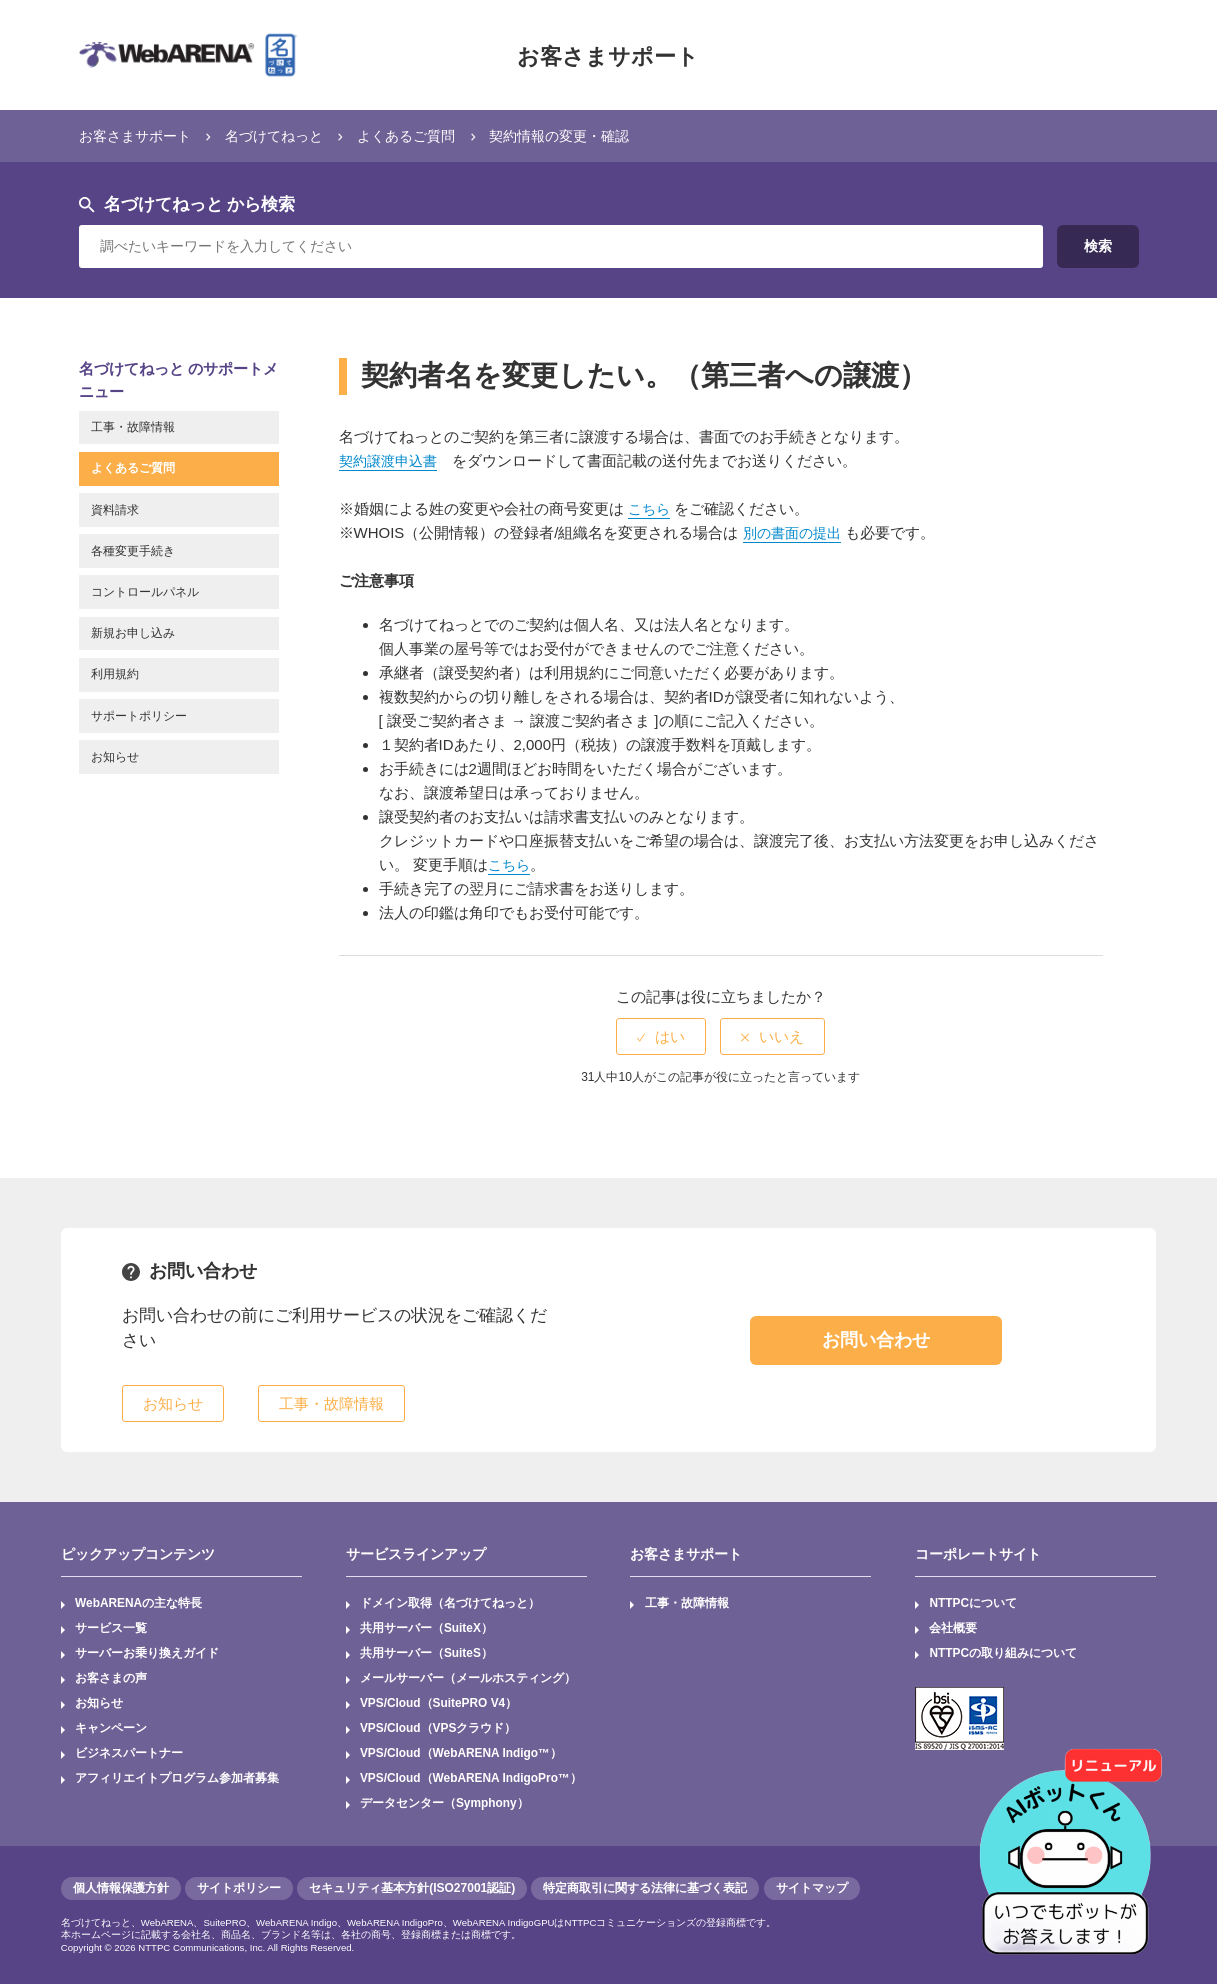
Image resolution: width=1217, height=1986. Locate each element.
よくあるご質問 (424, 135)
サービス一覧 (111, 1629)
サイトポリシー (239, 1890)
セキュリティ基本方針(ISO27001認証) (412, 1890)
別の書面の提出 (795, 532)
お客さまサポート (608, 55)
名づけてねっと (285, 135)
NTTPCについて (974, 1604)
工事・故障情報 (687, 1604)
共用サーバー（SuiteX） (426, 1629)
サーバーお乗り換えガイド (147, 1655)
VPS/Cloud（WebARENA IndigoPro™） (472, 1781)
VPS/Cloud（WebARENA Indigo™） (462, 1755)
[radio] (661, 1036)
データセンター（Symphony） (444, 1806)
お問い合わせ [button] (876, 1339)
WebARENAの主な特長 (139, 1604)
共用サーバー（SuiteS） (426, 1655)
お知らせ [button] (173, 1403)
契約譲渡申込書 (391, 460)
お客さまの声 (111, 1680)
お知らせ (99, 1705)
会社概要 (954, 1629)
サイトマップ (812, 1890)
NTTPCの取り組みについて (1004, 1655)
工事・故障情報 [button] (331, 1403)
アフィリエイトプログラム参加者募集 (177, 1781)
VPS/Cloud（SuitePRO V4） (439, 1705)
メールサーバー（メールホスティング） (468, 1680)
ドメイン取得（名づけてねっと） (450, 1604)
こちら (650, 508)
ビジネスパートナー (129, 1755)
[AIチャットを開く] (1072, 1841)
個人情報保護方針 (121, 1890)
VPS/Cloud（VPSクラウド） (438, 1730)
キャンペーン (111, 1730)
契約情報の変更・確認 (586, 135)
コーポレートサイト (978, 1553)
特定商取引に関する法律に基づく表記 (645, 1890)
